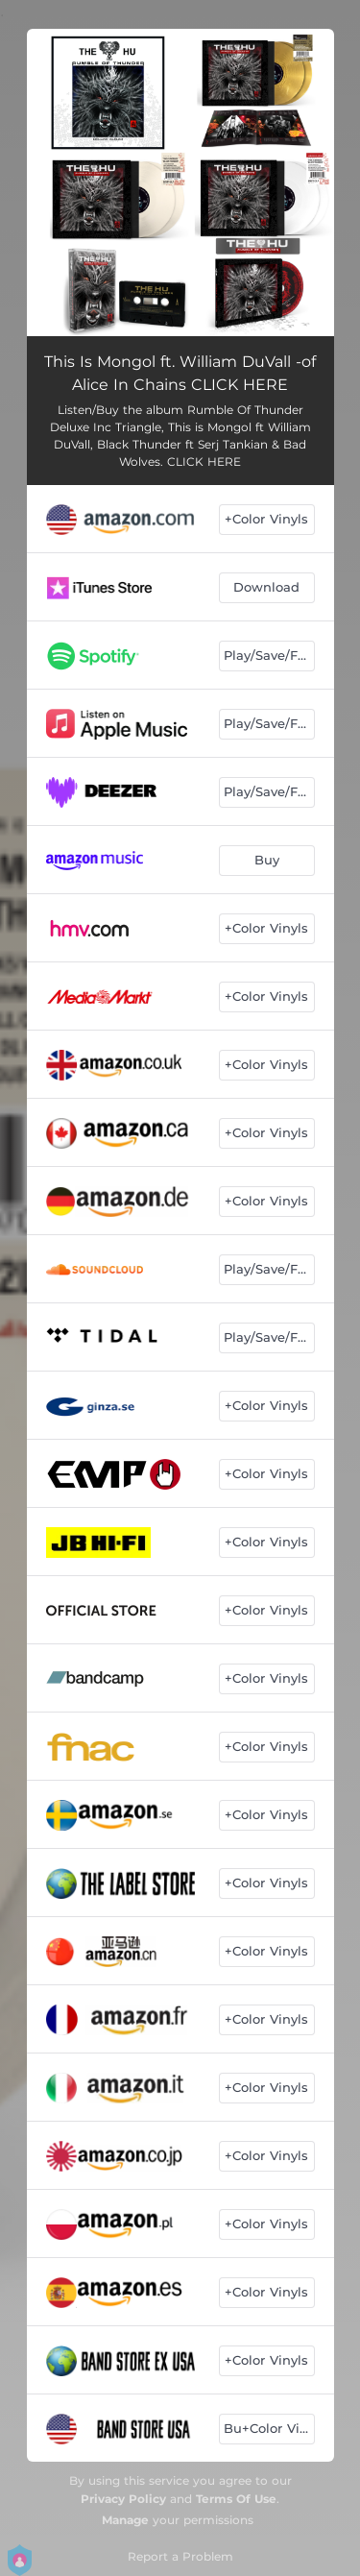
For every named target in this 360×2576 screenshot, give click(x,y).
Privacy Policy (123, 2498)
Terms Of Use (236, 2498)
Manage (125, 2520)
